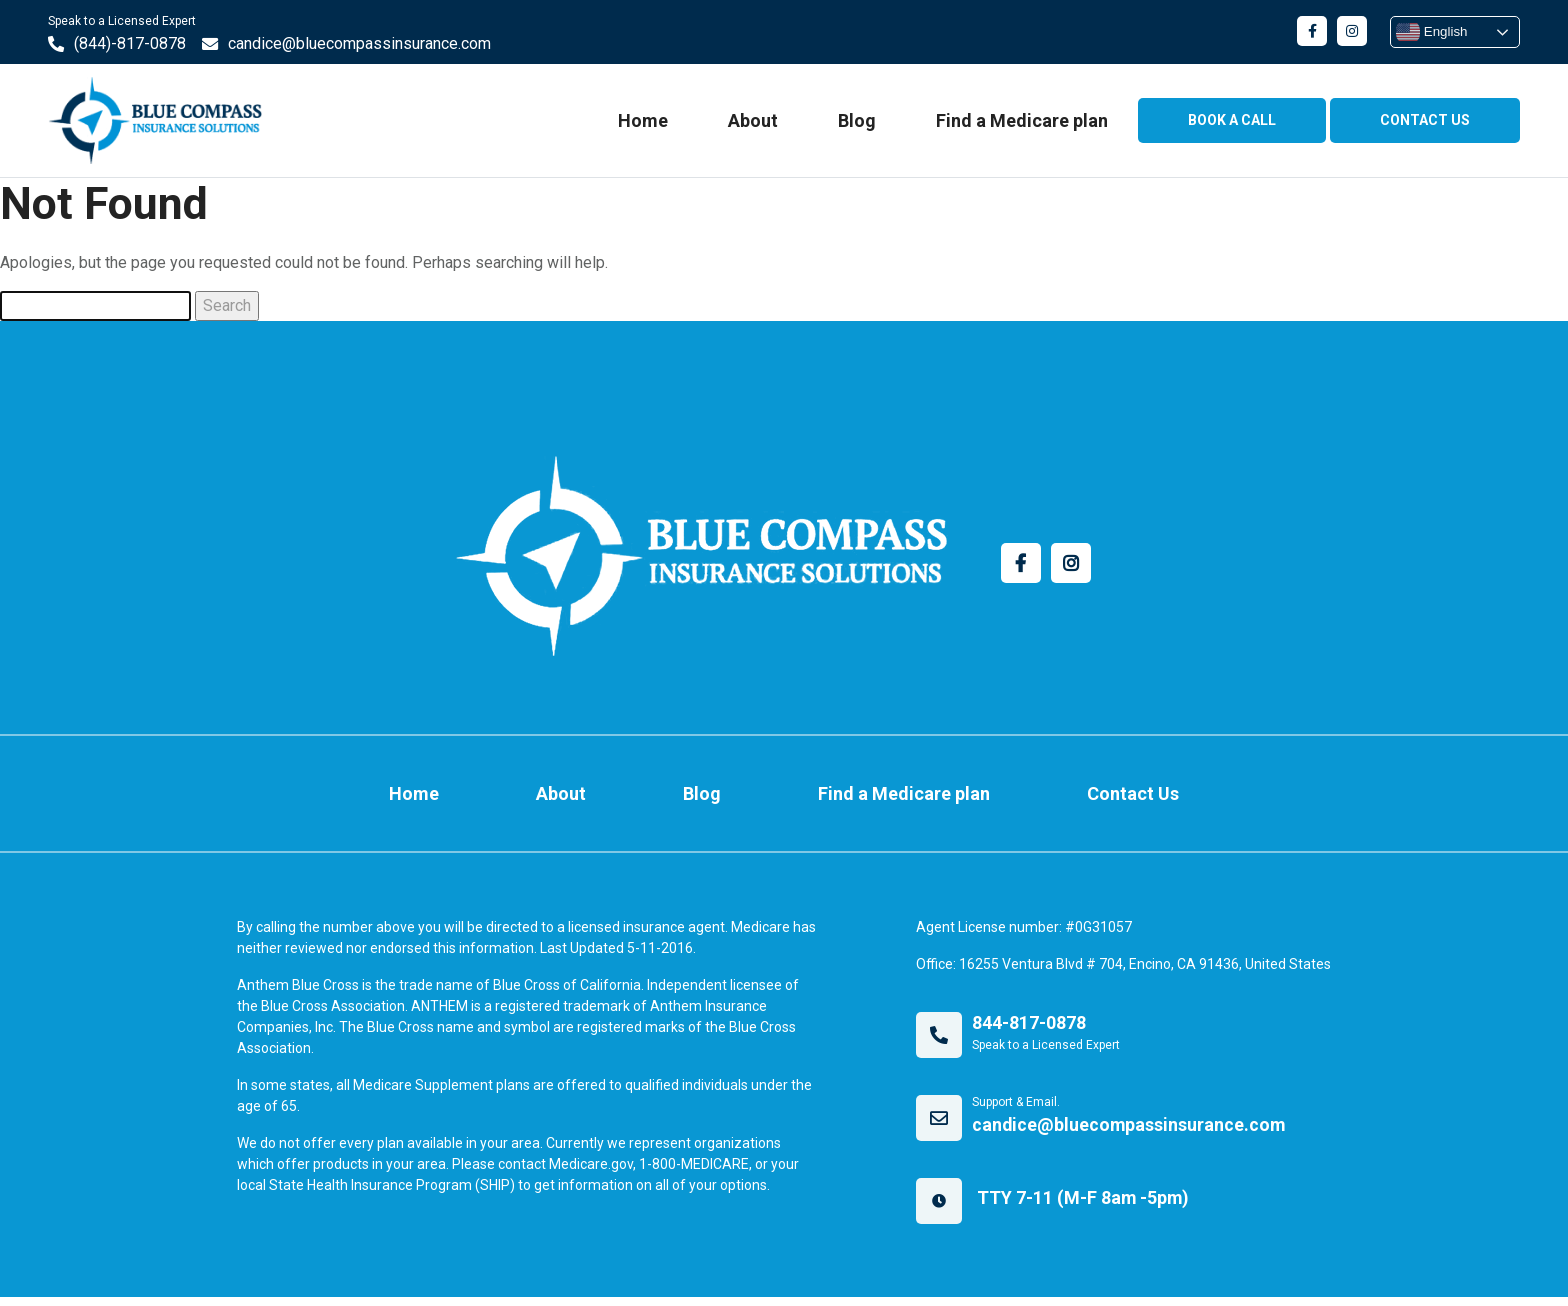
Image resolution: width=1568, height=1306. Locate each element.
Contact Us (1111, 797)
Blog (854, 121)
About (750, 121)
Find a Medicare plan (1019, 121)
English (1428, 32)
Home (640, 121)
